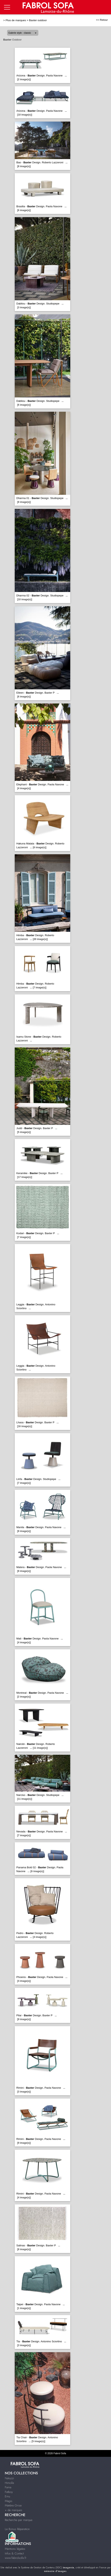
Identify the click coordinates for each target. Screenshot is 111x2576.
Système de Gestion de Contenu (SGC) (47, 2567)
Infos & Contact (14, 2553)
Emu (7, 2496)
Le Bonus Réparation (17, 2529)
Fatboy (9, 2492)
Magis (8, 2501)
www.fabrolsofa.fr (15, 2558)
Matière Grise (13, 2505)
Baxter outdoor (38, 20)
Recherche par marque (18, 2520)
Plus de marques (16, 20)
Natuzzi (9, 2478)
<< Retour (102, 19)
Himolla (9, 2483)
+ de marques (13, 2510)
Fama (8, 2487)
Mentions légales (15, 2549)
